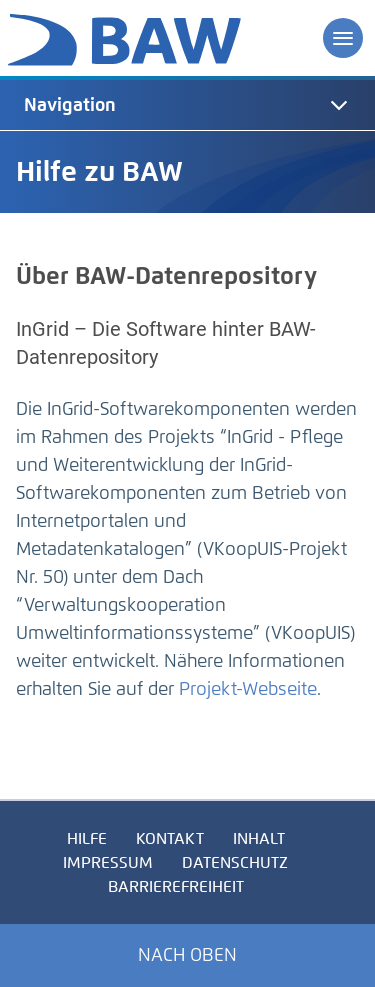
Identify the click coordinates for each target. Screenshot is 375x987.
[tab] (187, 105)
